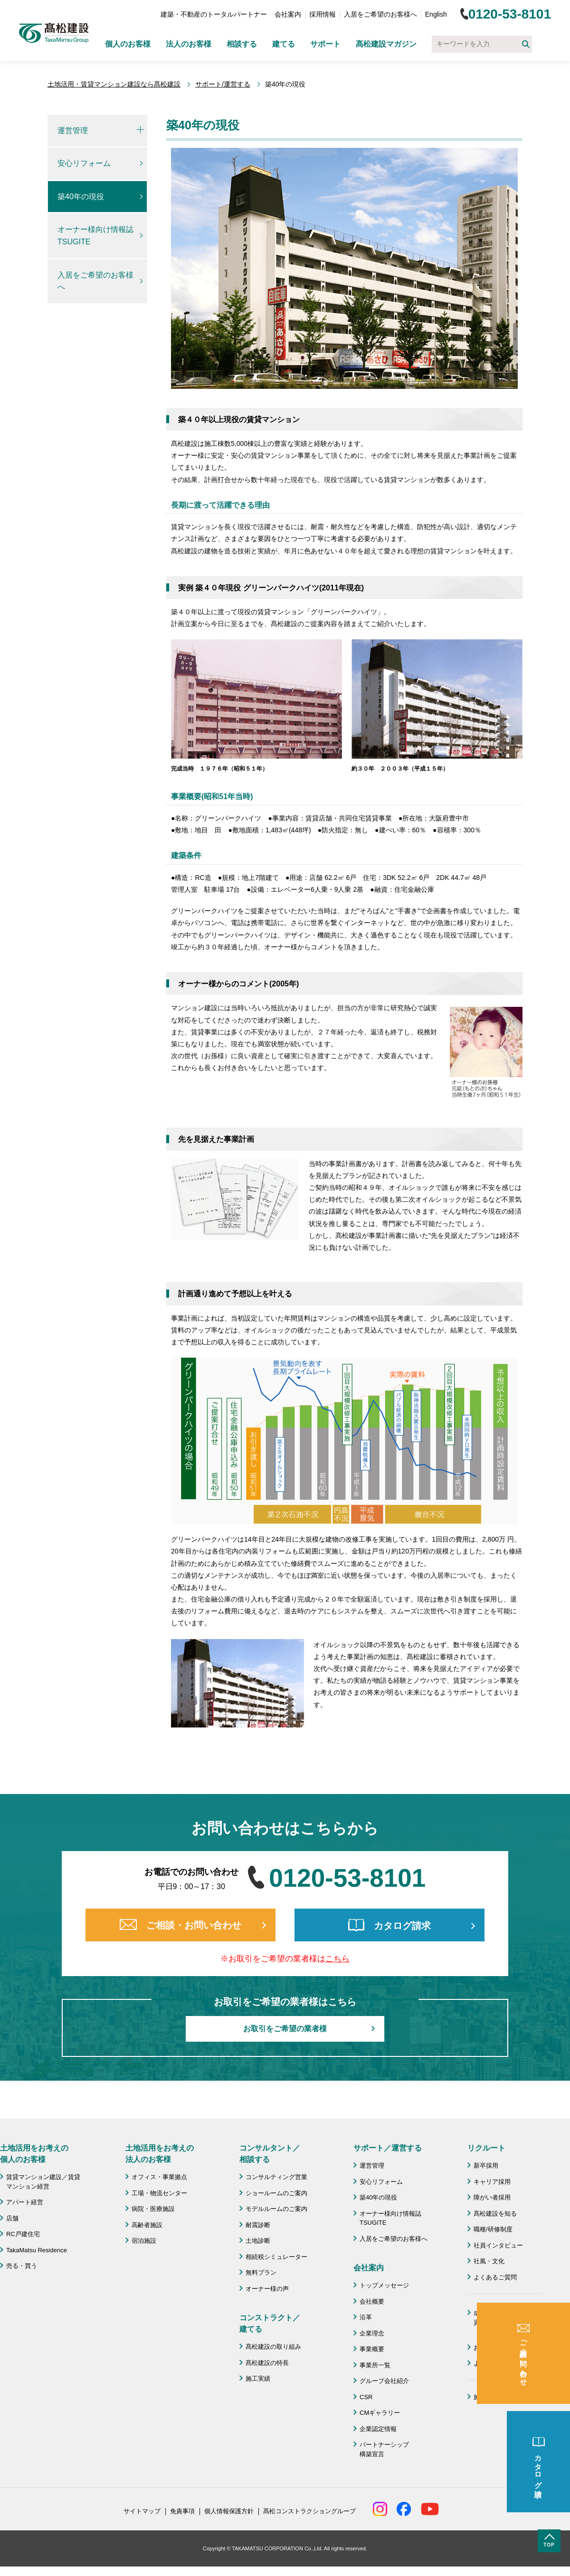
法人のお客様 (188, 44)
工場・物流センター (159, 2193)
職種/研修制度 (493, 2229)
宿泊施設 (144, 2240)
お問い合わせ (492, 2347)
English (436, 14)
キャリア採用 (492, 2181)
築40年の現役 (80, 197)
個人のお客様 (128, 44)
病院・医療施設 (153, 2208)
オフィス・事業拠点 (159, 2176)
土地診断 (258, 2240)
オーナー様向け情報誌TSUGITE (95, 235)
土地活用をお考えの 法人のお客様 (159, 2153)
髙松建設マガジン (386, 44)
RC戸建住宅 (23, 2234)
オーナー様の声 (267, 2288)
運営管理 (72, 130)
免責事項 (182, 2511)
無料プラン (261, 2272)
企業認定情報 (378, 2428)
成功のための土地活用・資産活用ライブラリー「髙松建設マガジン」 (508, 2322)
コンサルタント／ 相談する (269, 2153)
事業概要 (372, 2349)
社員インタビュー (498, 2245)
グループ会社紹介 (384, 2380)
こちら (337, 1958)
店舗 (12, 2218)
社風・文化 (489, 2261)
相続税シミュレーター (276, 2256)
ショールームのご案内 (276, 2193)
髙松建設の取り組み (273, 2346)
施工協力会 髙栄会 (501, 2397)
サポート (325, 44)
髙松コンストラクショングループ (309, 2511)
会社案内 (288, 14)
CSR (366, 2397)
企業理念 (372, 2333)
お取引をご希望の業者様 (285, 2029)
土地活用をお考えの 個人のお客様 (34, 2153)
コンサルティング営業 (276, 2176)
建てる (283, 44)
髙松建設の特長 (267, 2362)
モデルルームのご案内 (276, 2208)
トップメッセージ (384, 2285)
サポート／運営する (387, 2148)
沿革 (366, 2317)
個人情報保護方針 (229, 2511)
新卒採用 (486, 2165)
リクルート (486, 2148)
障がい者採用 (492, 2197)
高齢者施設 (147, 2225)
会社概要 (372, 2301)
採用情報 (322, 14)
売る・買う (21, 2265)
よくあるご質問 (495, 2277)
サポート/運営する (222, 84)
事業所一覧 (375, 2365)
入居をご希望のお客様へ (380, 14)
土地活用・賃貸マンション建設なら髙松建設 (114, 84)
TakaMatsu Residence (36, 2250)
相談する (242, 44)
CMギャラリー (380, 2412)
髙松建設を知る (495, 2213)
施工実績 (258, 2378)
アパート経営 (24, 2202)
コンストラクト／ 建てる (269, 2323)
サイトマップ (142, 2511)
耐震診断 (258, 2225)
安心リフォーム (84, 163)
